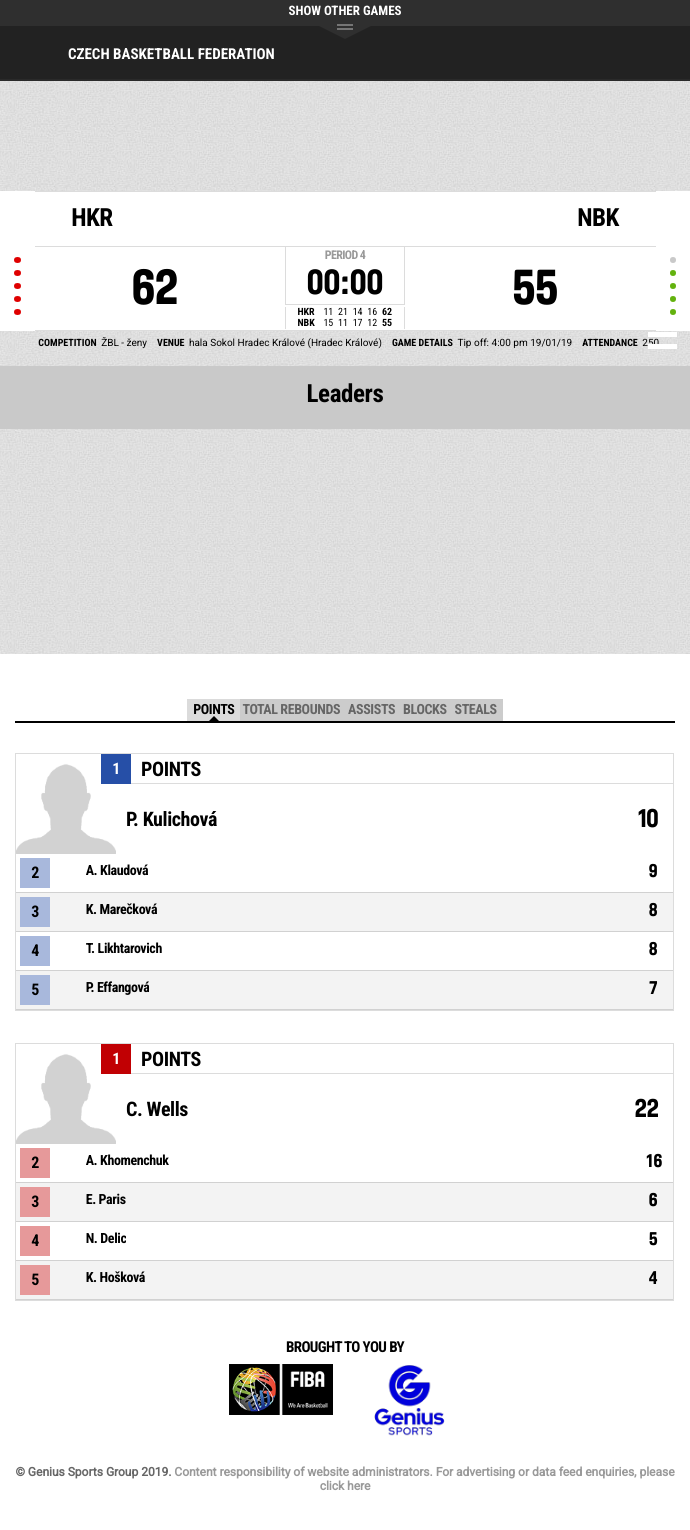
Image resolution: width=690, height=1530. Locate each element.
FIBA (281, 1400)
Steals (476, 710)
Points (213, 710)
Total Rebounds (291, 710)
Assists (371, 710)
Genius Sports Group (409, 1400)
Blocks (424, 710)
